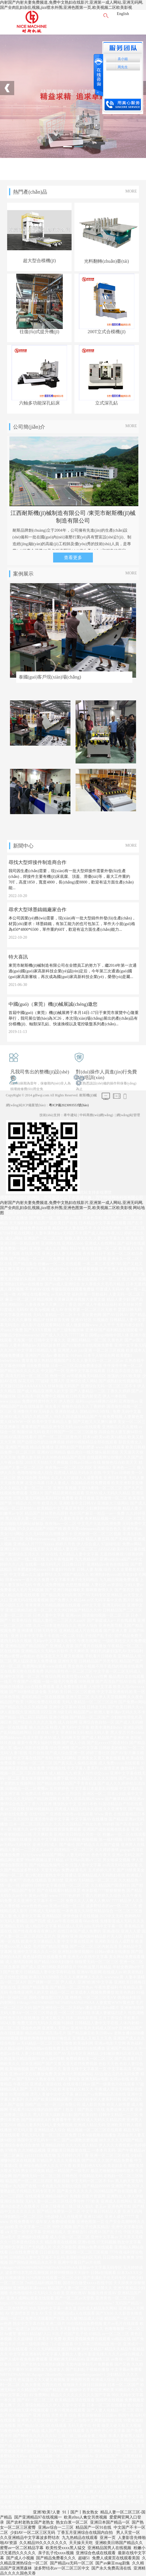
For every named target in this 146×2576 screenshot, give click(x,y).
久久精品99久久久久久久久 (43, 2543)
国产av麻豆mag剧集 (112, 2563)
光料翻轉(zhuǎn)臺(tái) (106, 261)
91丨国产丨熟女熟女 (80, 2512)
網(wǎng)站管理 (128, 1115)
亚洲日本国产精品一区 (110, 2522)
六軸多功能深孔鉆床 (39, 403)
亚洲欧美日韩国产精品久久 (119, 2543)
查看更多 (73, 557)
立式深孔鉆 (106, 403)
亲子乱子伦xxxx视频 (56, 2553)
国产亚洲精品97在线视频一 (38, 2517)
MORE (131, 191)
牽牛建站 (70, 1115)
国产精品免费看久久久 (56, 2558)
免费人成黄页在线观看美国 (116, 2558)
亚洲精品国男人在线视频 (109, 2548)
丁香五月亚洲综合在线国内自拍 (85, 2532)
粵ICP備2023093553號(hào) (69, 1105)
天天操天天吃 (81, 2543)
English (123, 14)
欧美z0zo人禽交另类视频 (85, 2517)
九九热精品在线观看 (80, 2538)
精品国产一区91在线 (93, 2527)
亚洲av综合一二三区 (56, 2527)
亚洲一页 (108, 2538)
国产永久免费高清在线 (111, 2568)
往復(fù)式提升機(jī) (39, 331)
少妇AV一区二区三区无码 (32, 2532)
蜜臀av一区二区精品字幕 (21, 2548)
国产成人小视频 (20, 2558)
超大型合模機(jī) (39, 260)
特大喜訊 (18, 957)
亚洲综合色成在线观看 (96, 2553)
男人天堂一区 (128, 2532)
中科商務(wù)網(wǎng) (96, 1115)
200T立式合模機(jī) (107, 331)
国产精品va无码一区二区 (71, 2563)
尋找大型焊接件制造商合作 (37, 862)
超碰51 (84, 2558)
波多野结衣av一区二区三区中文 (61, 2568)
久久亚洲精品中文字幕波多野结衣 (30, 2538)
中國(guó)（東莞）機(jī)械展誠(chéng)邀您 (53, 1004)
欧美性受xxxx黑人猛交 (65, 2548)
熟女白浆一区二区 (72, 2522)
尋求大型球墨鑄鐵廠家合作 (37, 909)
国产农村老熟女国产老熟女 (30, 2522)
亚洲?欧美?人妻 (46, 2512)
